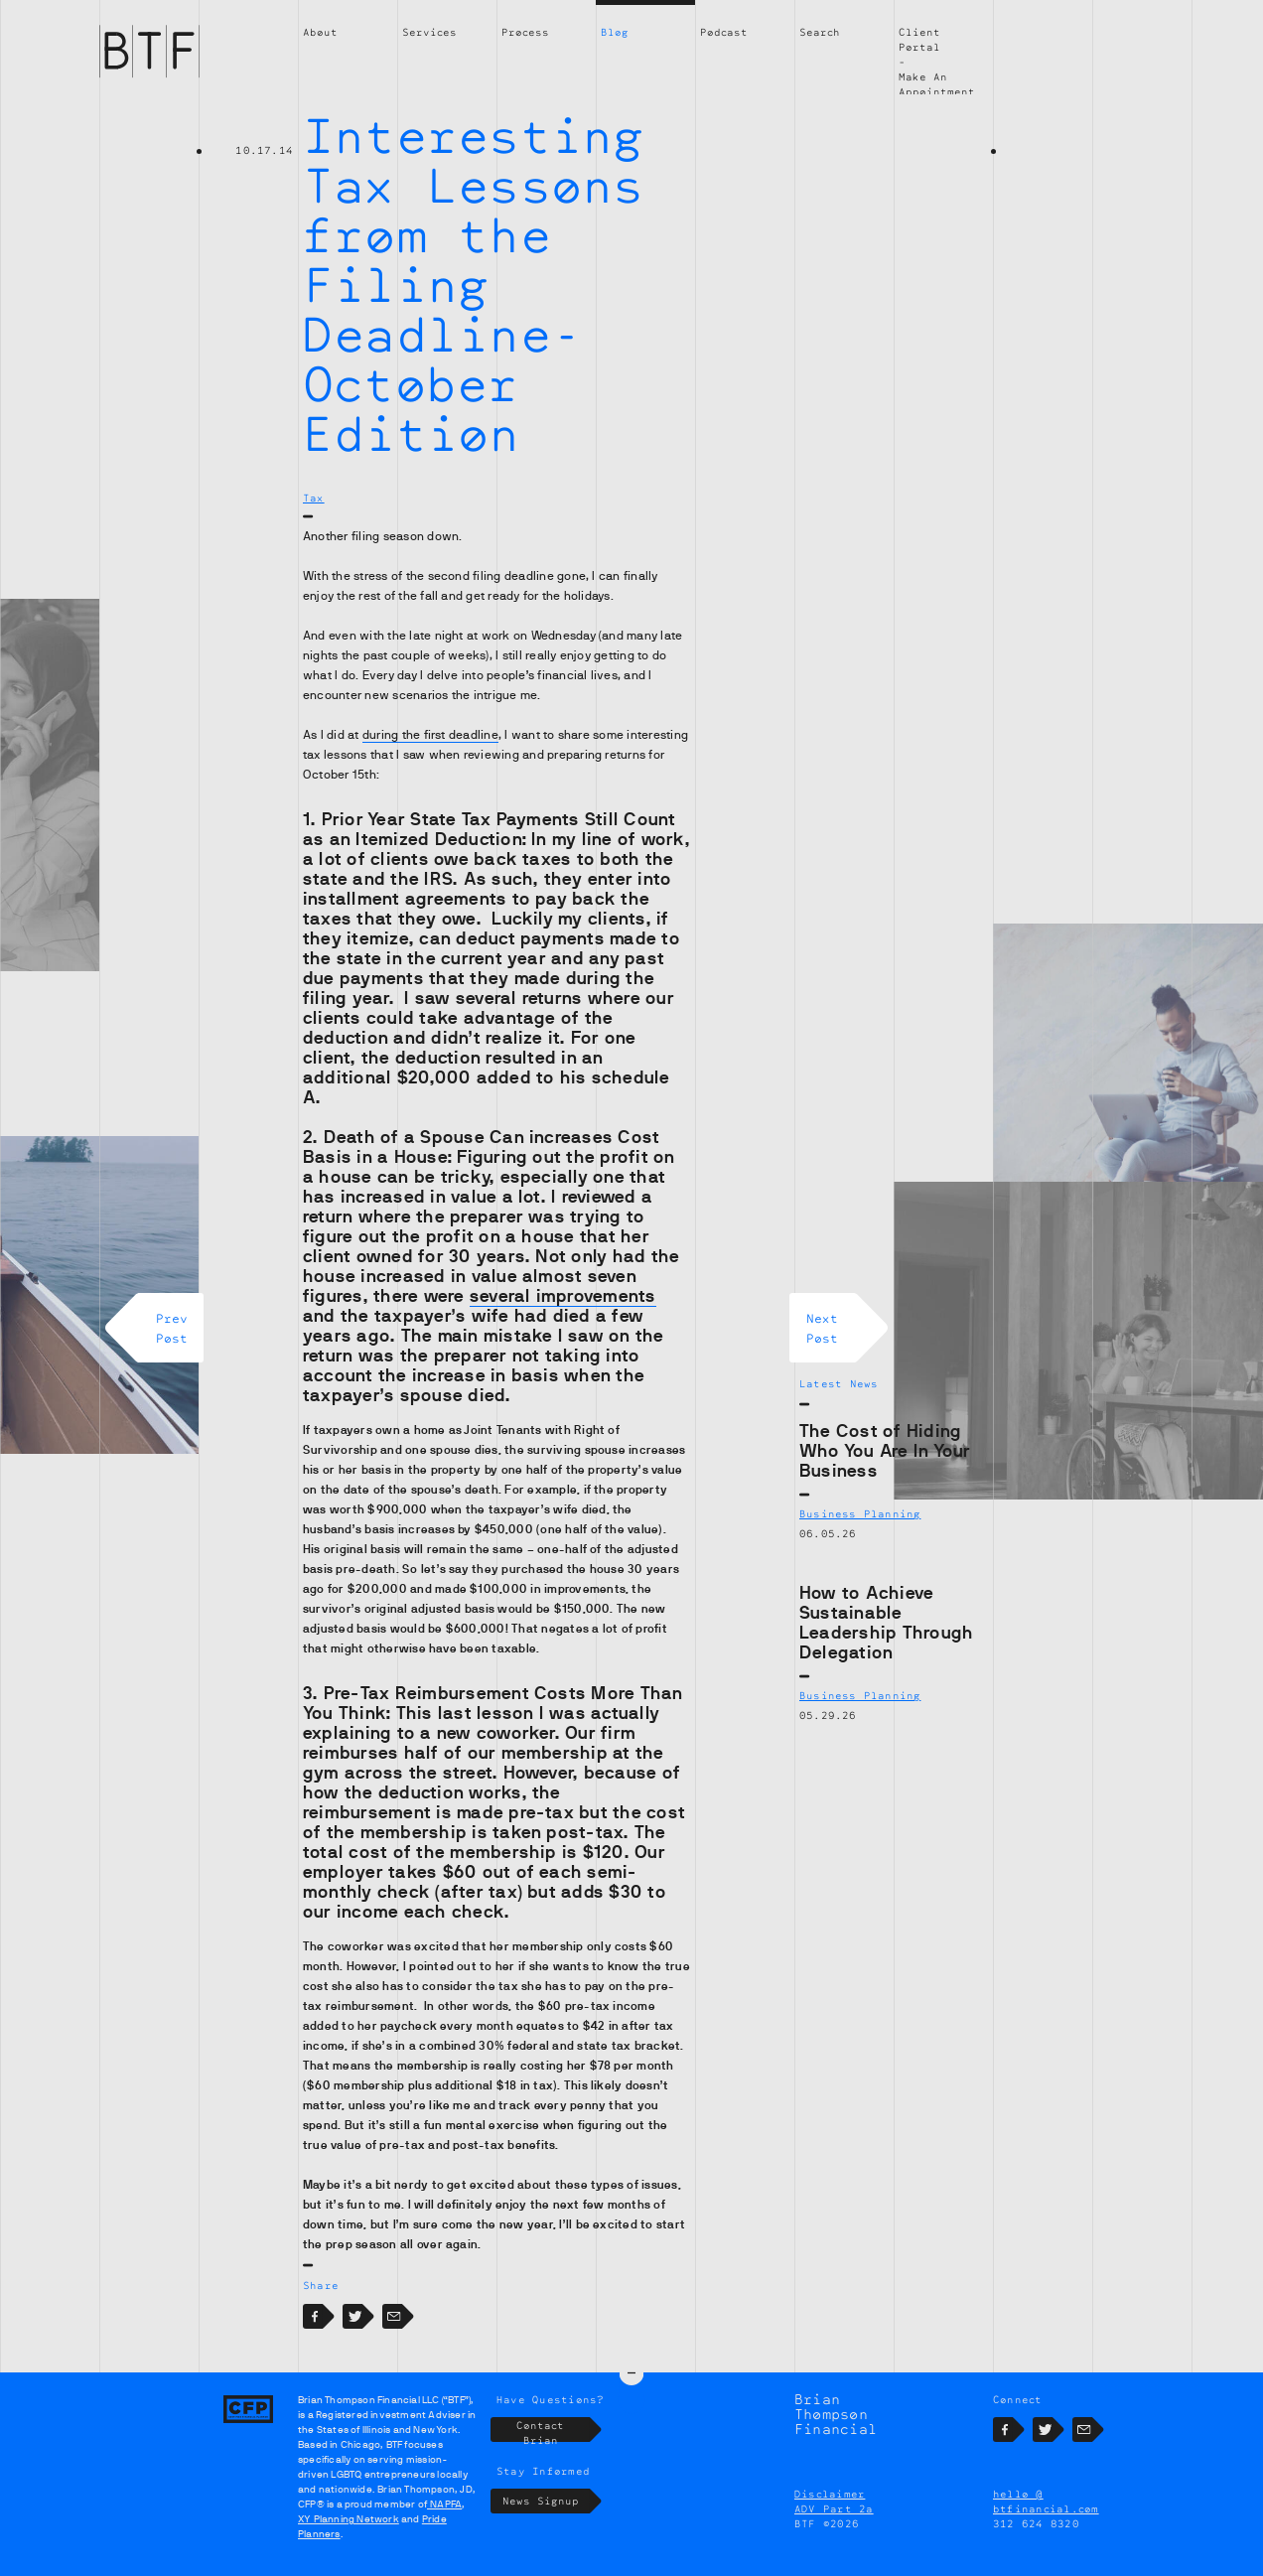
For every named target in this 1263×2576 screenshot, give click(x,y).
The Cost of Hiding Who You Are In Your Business (885, 1451)
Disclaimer (829, 2520)
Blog (615, 32)
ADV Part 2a (834, 2535)
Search (819, 32)
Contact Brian (553, 2456)
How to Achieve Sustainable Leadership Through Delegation (886, 1622)
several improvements (563, 1296)
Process (525, 32)
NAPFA (444, 2530)
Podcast (724, 32)
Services (429, 32)
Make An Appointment (937, 84)
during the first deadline (430, 735)
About (320, 32)
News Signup (546, 2527)
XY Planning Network (348, 2545)
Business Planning (859, 1513)
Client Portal (919, 39)
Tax (314, 497)
